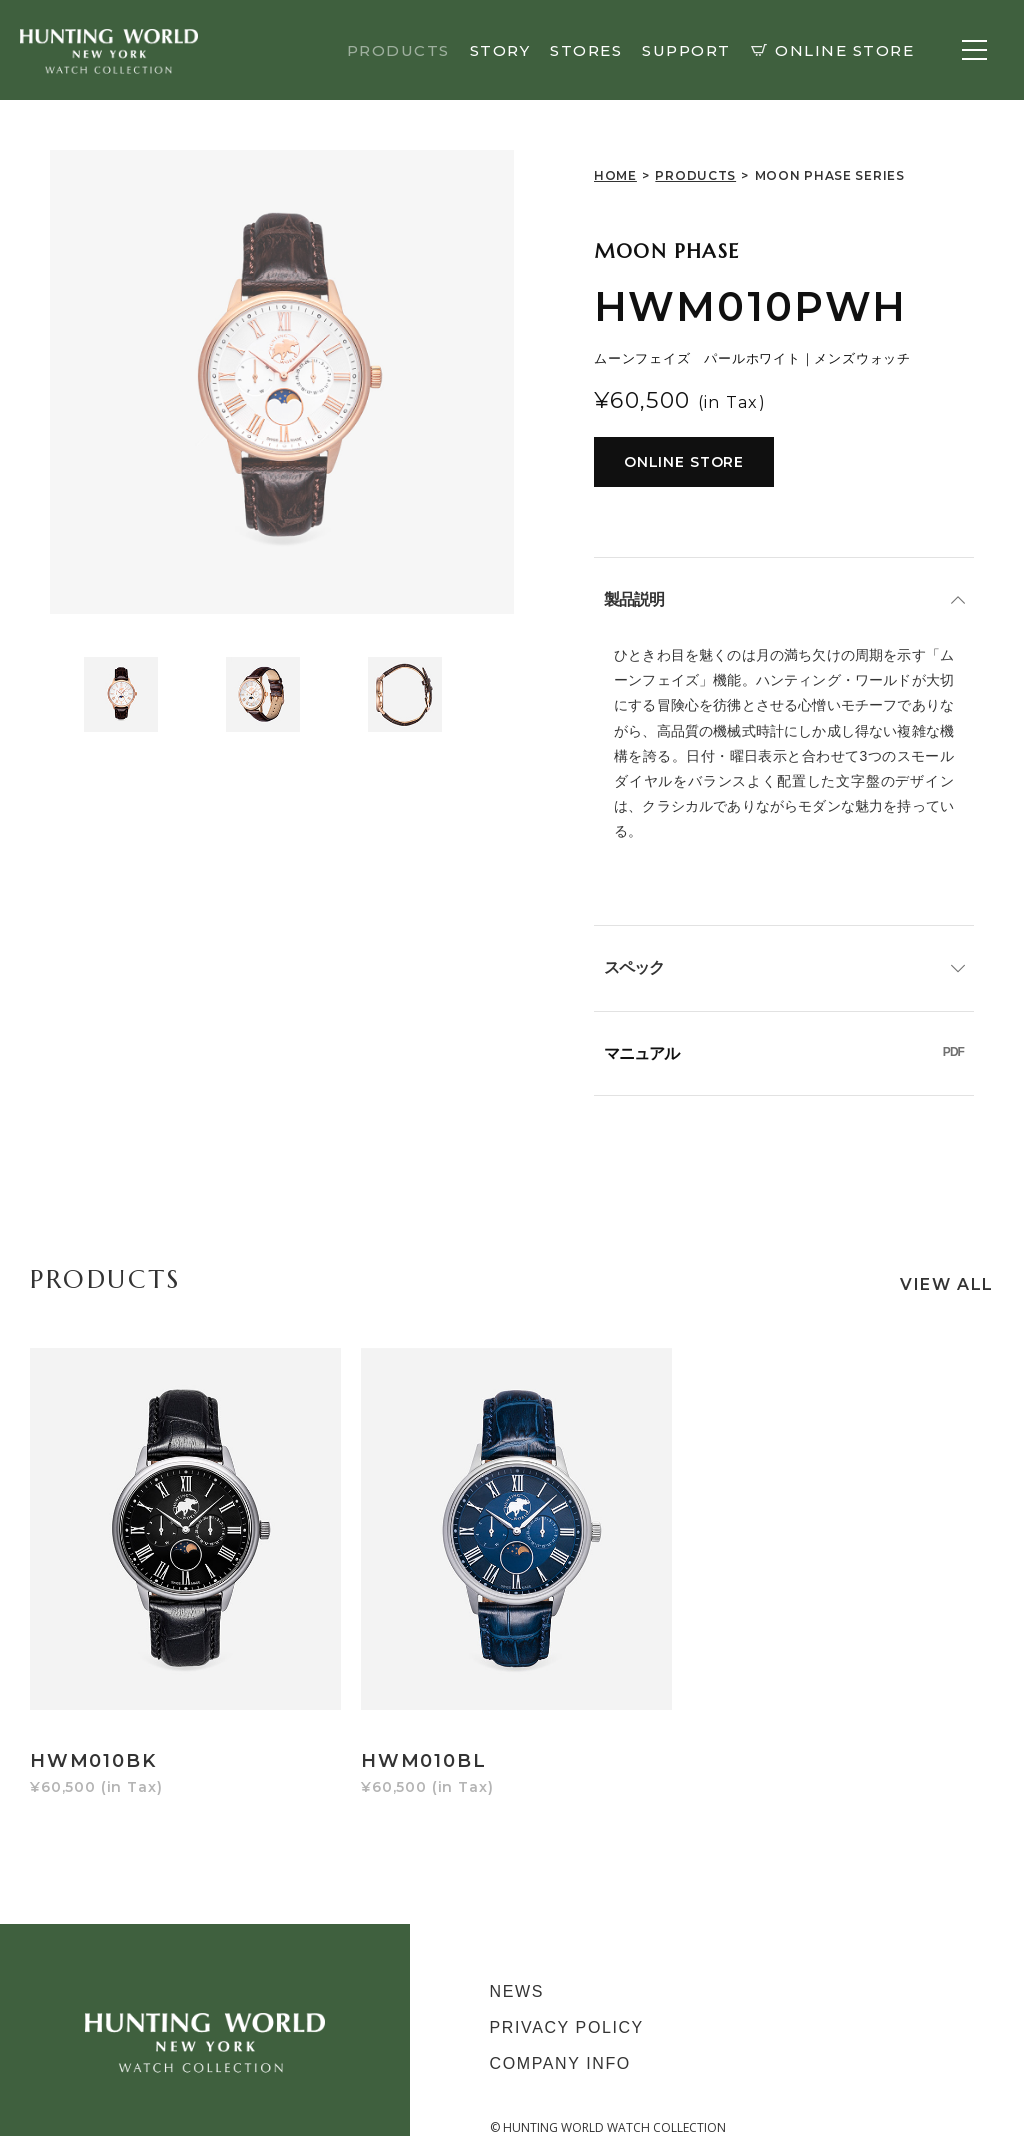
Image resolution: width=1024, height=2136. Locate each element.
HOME (615, 175)
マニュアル (784, 1053)
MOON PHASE (666, 251)
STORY (500, 50)
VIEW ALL (947, 1285)
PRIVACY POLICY (567, 1999)
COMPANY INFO (560, 2035)
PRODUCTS (398, 50)
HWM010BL (413, 1733)
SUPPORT (686, 50)
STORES (586, 50)
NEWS (517, 1963)
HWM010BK (93, 1733)
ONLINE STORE (832, 50)
